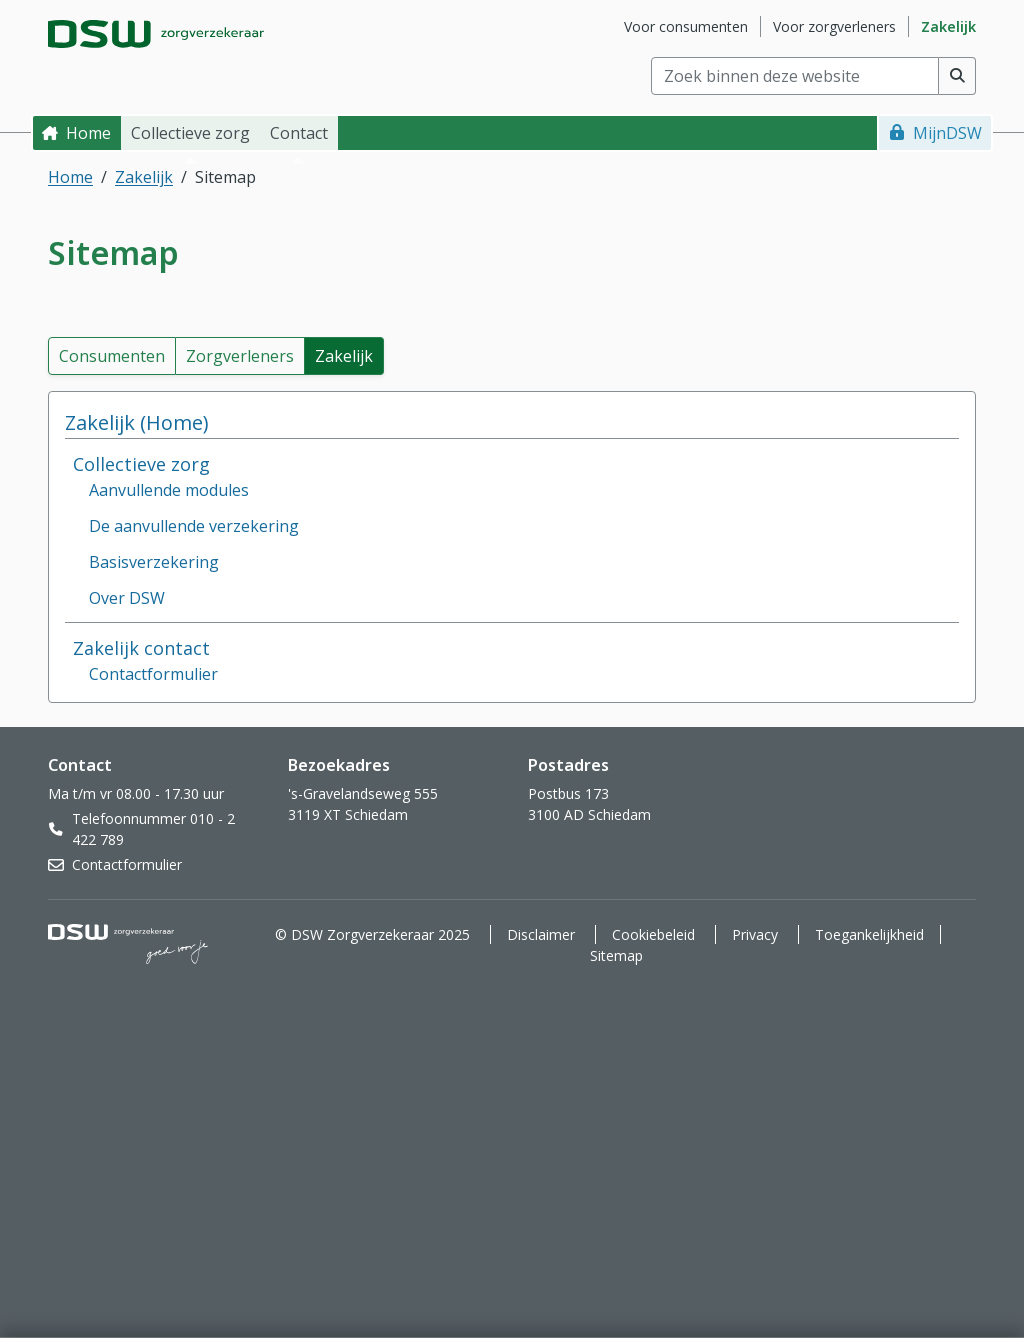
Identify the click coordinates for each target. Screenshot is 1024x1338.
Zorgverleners (240, 356)
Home (88, 133)
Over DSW (127, 598)
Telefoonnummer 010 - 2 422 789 (153, 829)
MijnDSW (947, 133)
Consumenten (112, 356)
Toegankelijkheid (869, 934)
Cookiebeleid (653, 934)
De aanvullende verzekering (194, 526)
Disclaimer (541, 934)
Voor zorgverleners (834, 26)
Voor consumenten (686, 26)
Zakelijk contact (141, 648)
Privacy (755, 934)
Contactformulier (153, 674)
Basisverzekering (154, 562)
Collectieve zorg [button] (190, 133)
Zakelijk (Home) (137, 422)
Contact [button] (299, 133)
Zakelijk (948, 26)
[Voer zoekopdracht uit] (957, 76)
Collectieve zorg (141, 464)
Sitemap (616, 955)
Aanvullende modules (169, 490)
